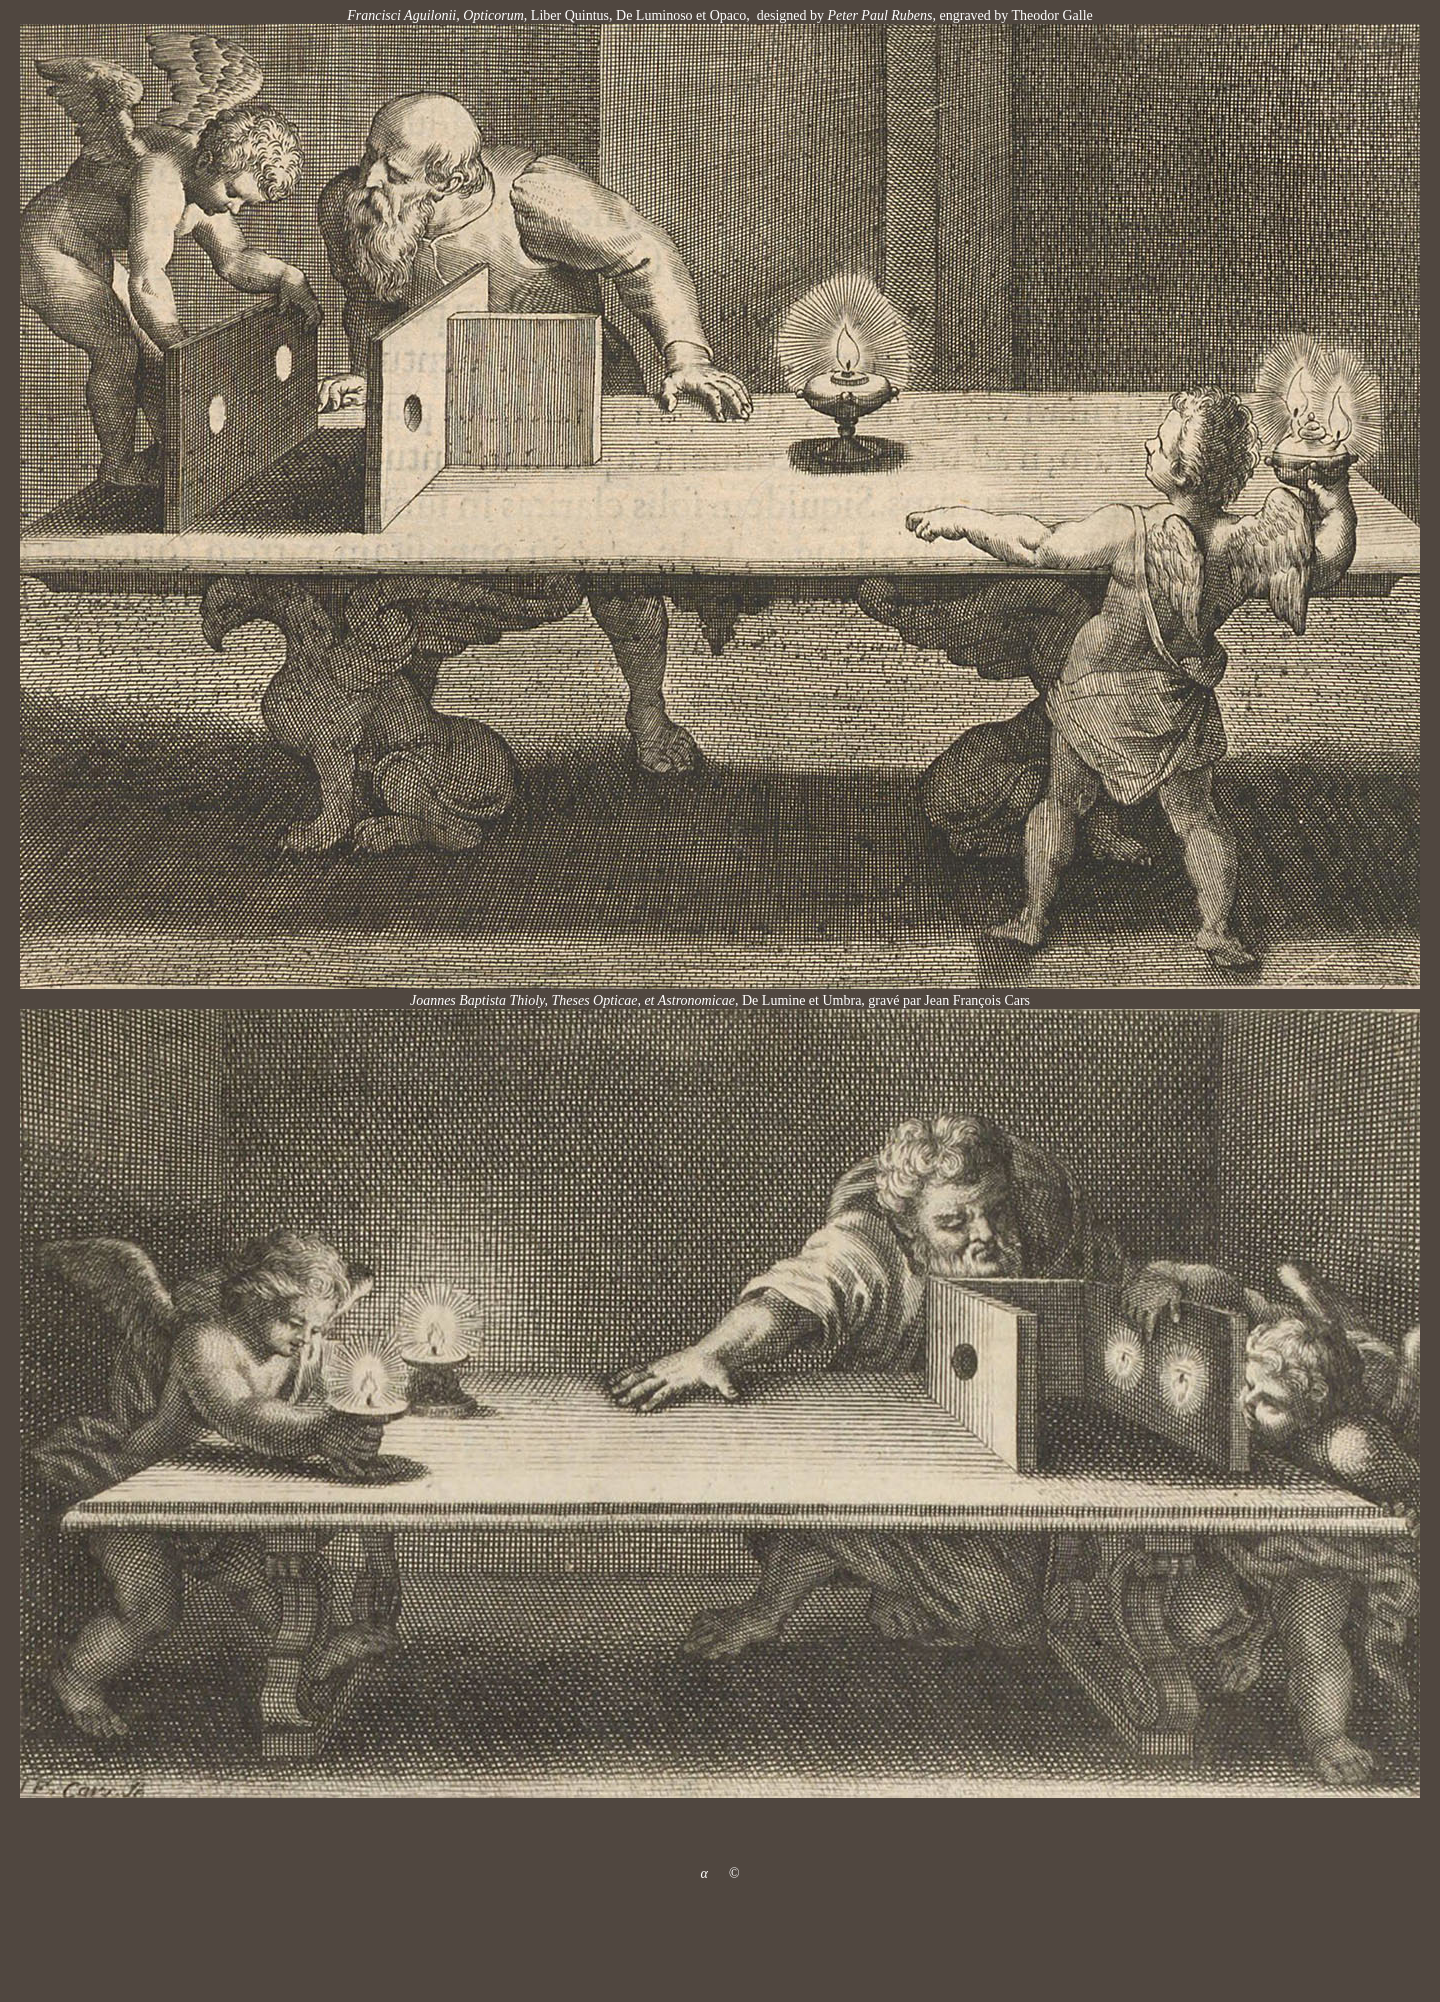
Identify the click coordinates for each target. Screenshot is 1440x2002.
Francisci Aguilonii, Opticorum (435, 15)
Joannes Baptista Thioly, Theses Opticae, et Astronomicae (572, 1000)
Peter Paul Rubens (878, 15)
